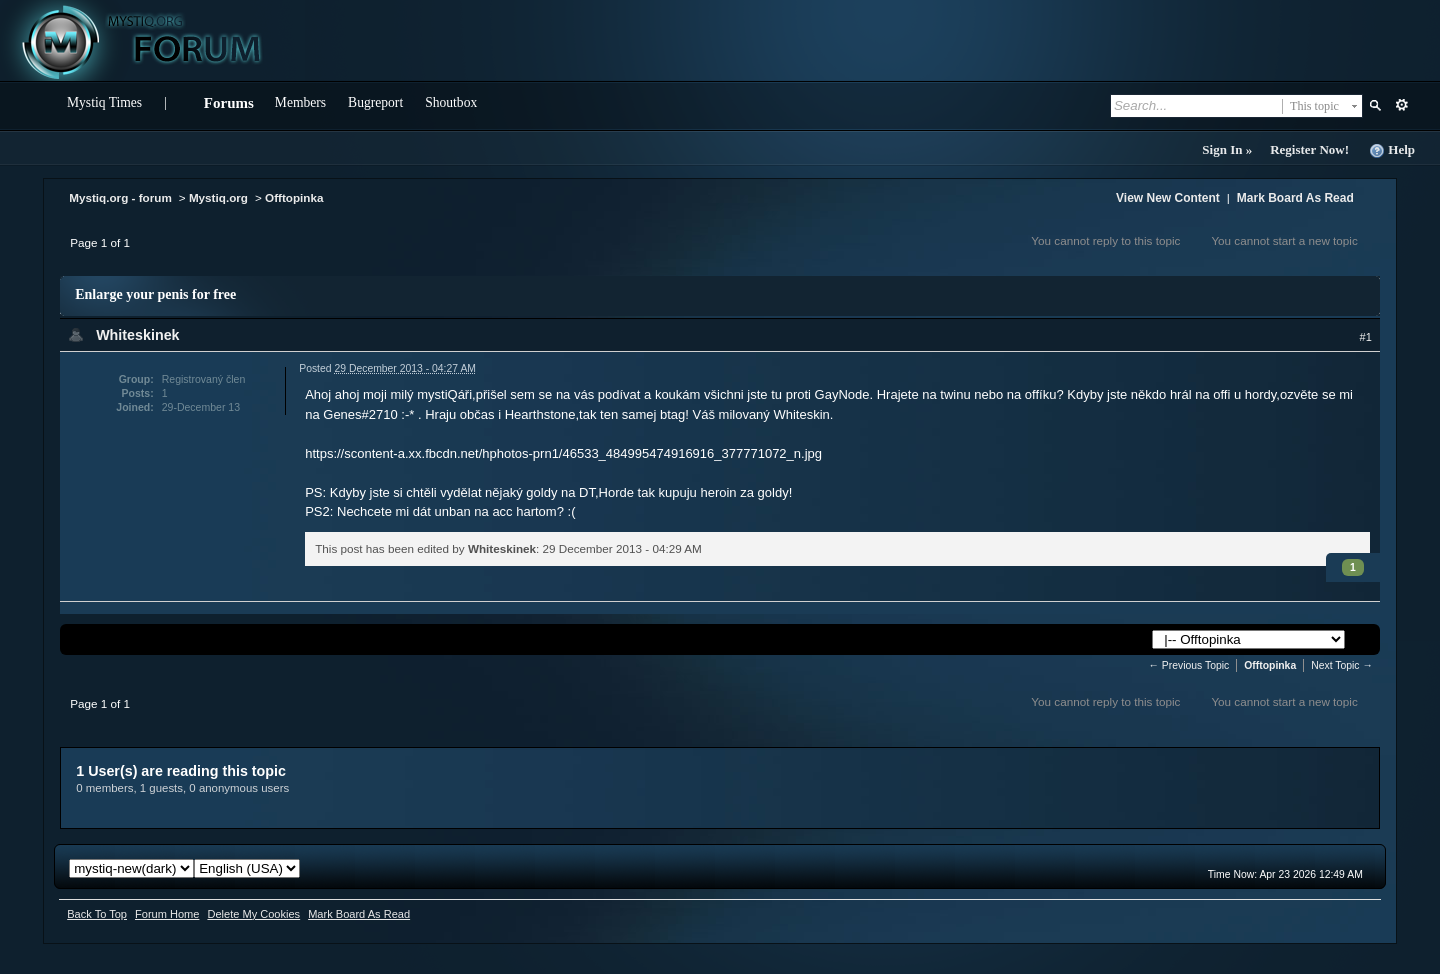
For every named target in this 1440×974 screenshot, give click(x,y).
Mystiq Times (104, 102)
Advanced (1401, 105)
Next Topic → (1342, 665)
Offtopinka (294, 197)
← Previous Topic (1189, 665)
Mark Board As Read (1295, 198)
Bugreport (375, 102)
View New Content (1168, 198)
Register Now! (1309, 149)
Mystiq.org (218, 197)
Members (300, 102)
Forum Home (167, 914)
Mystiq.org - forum (120, 197)
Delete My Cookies (253, 914)
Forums (229, 103)
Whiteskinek (137, 335)
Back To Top (97, 914)
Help (1392, 150)
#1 (1366, 337)
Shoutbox (451, 102)
